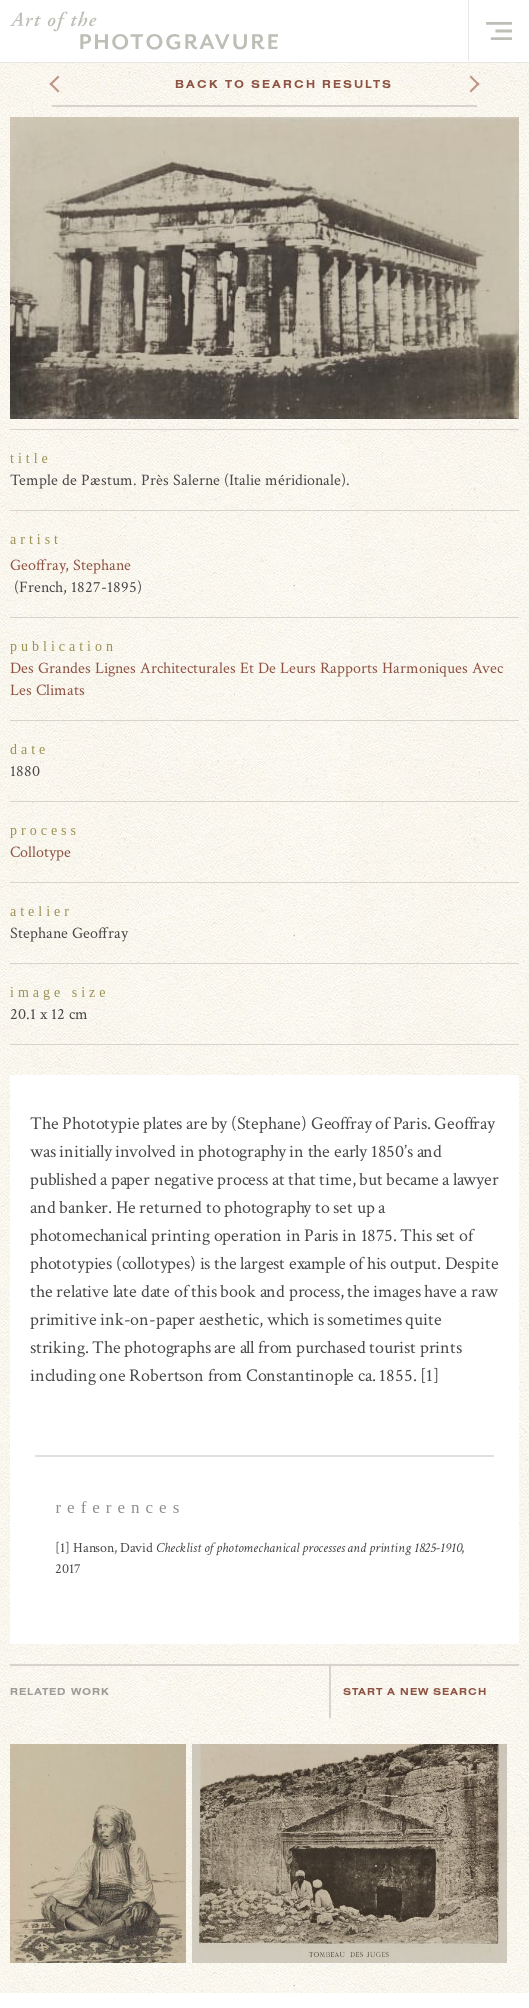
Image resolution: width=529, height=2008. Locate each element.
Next (456, 84)
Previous (92, 84)
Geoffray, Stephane (70, 565)
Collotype (40, 852)
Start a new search (425, 1691)
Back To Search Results (284, 84)
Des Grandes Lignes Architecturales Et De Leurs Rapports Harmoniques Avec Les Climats (256, 679)
